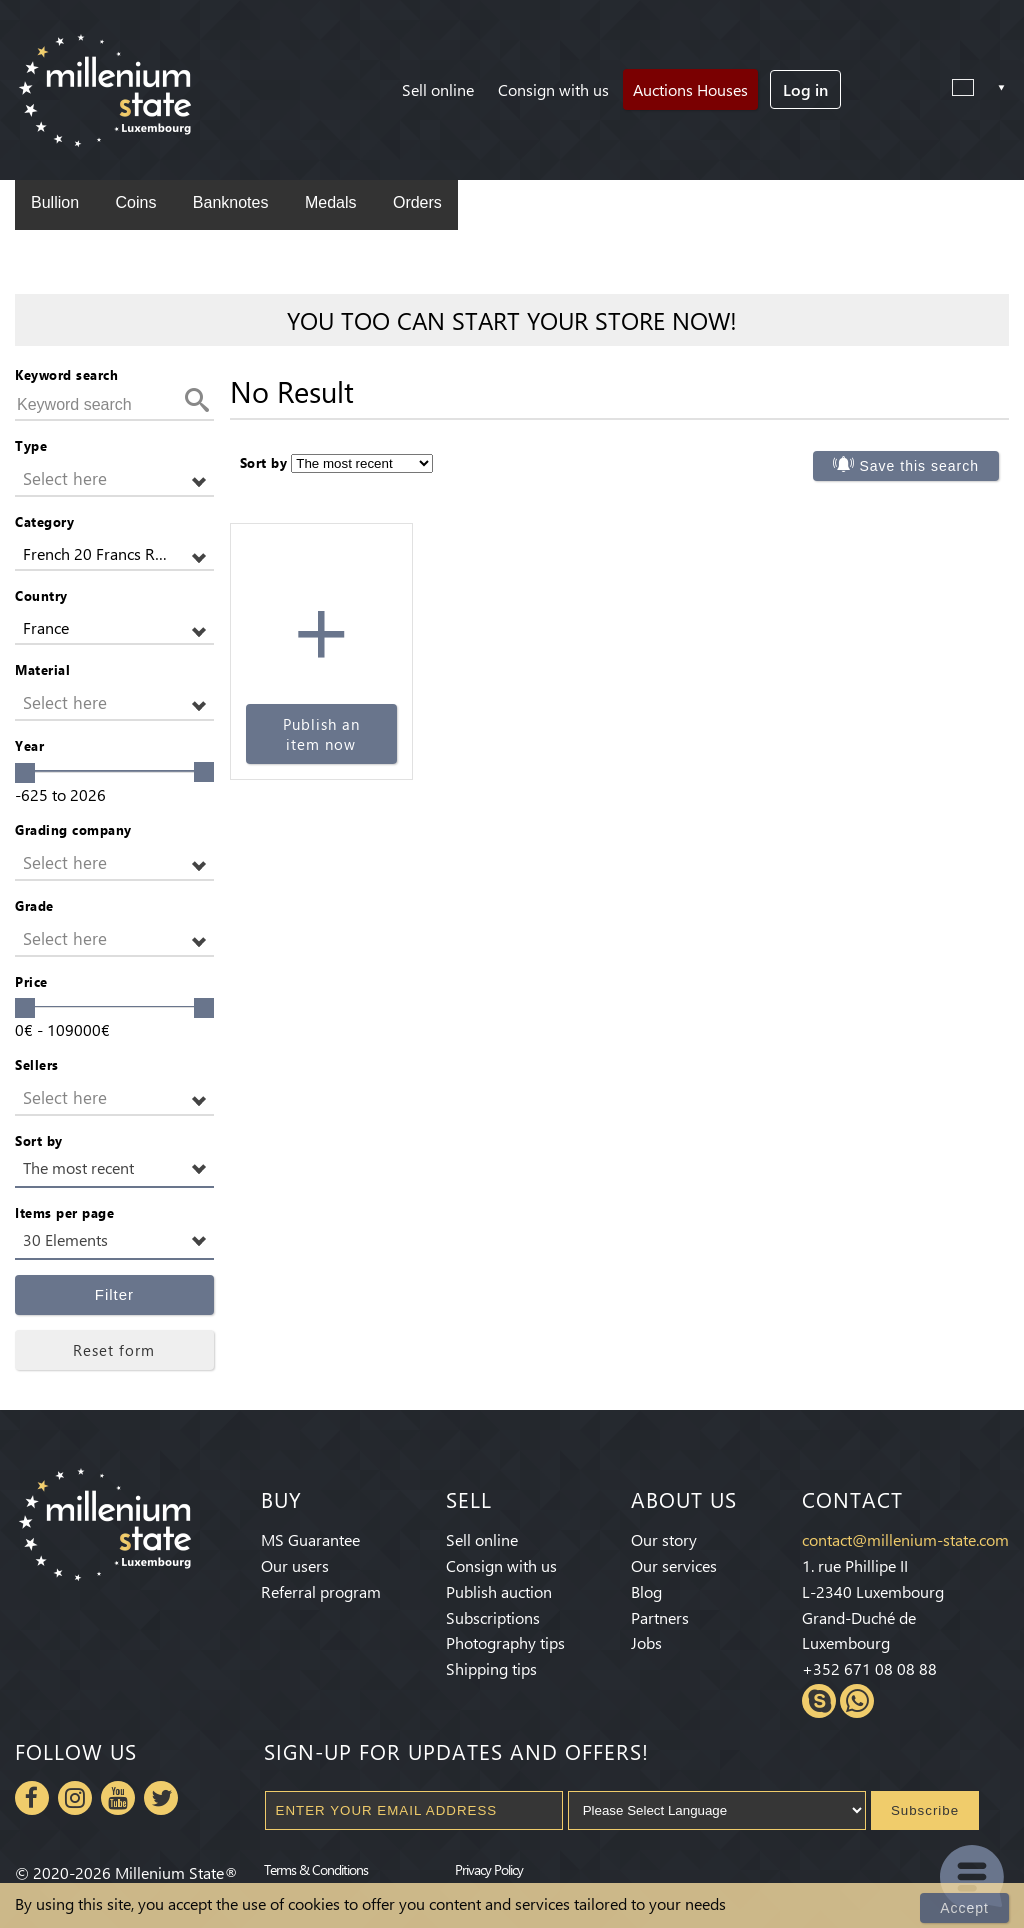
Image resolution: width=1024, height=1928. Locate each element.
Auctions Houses (690, 89)
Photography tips (505, 1642)
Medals (331, 202)
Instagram (75, 1798)
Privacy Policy (489, 1869)
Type (31, 445)
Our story (664, 1539)
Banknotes (231, 202)
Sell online (438, 89)
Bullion (55, 202)
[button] (114, 479)
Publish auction (499, 1591)
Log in (805, 89)
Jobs (646, 1642)
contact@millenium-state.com (905, 1539)
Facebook (32, 1798)
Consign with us (553, 89)
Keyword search (66, 374)
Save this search (920, 466)
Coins (135, 202)
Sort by (39, 1140)
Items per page (64, 1212)
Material (42, 669)
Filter (114, 1294)
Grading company (73, 829)
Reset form (114, 1350)
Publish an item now (321, 734)
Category (44, 521)
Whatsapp (857, 1701)
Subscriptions (493, 1617)
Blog (646, 1591)
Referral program (321, 1591)
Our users (295, 1565)
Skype (819, 1701)
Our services (674, 1565)
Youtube (118, 1798)
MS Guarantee (310, 1539)
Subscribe (925, 1810)
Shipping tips (491, 1668)
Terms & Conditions (316, 1869)
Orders (417, 202)
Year (29, 745)
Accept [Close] (964, 1908)
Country (41, 595)
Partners (660, 1617)
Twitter (161, 1798)
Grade (34, 905)
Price (31, 981)
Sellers (37, 1064)
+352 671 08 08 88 (869, 1668)
